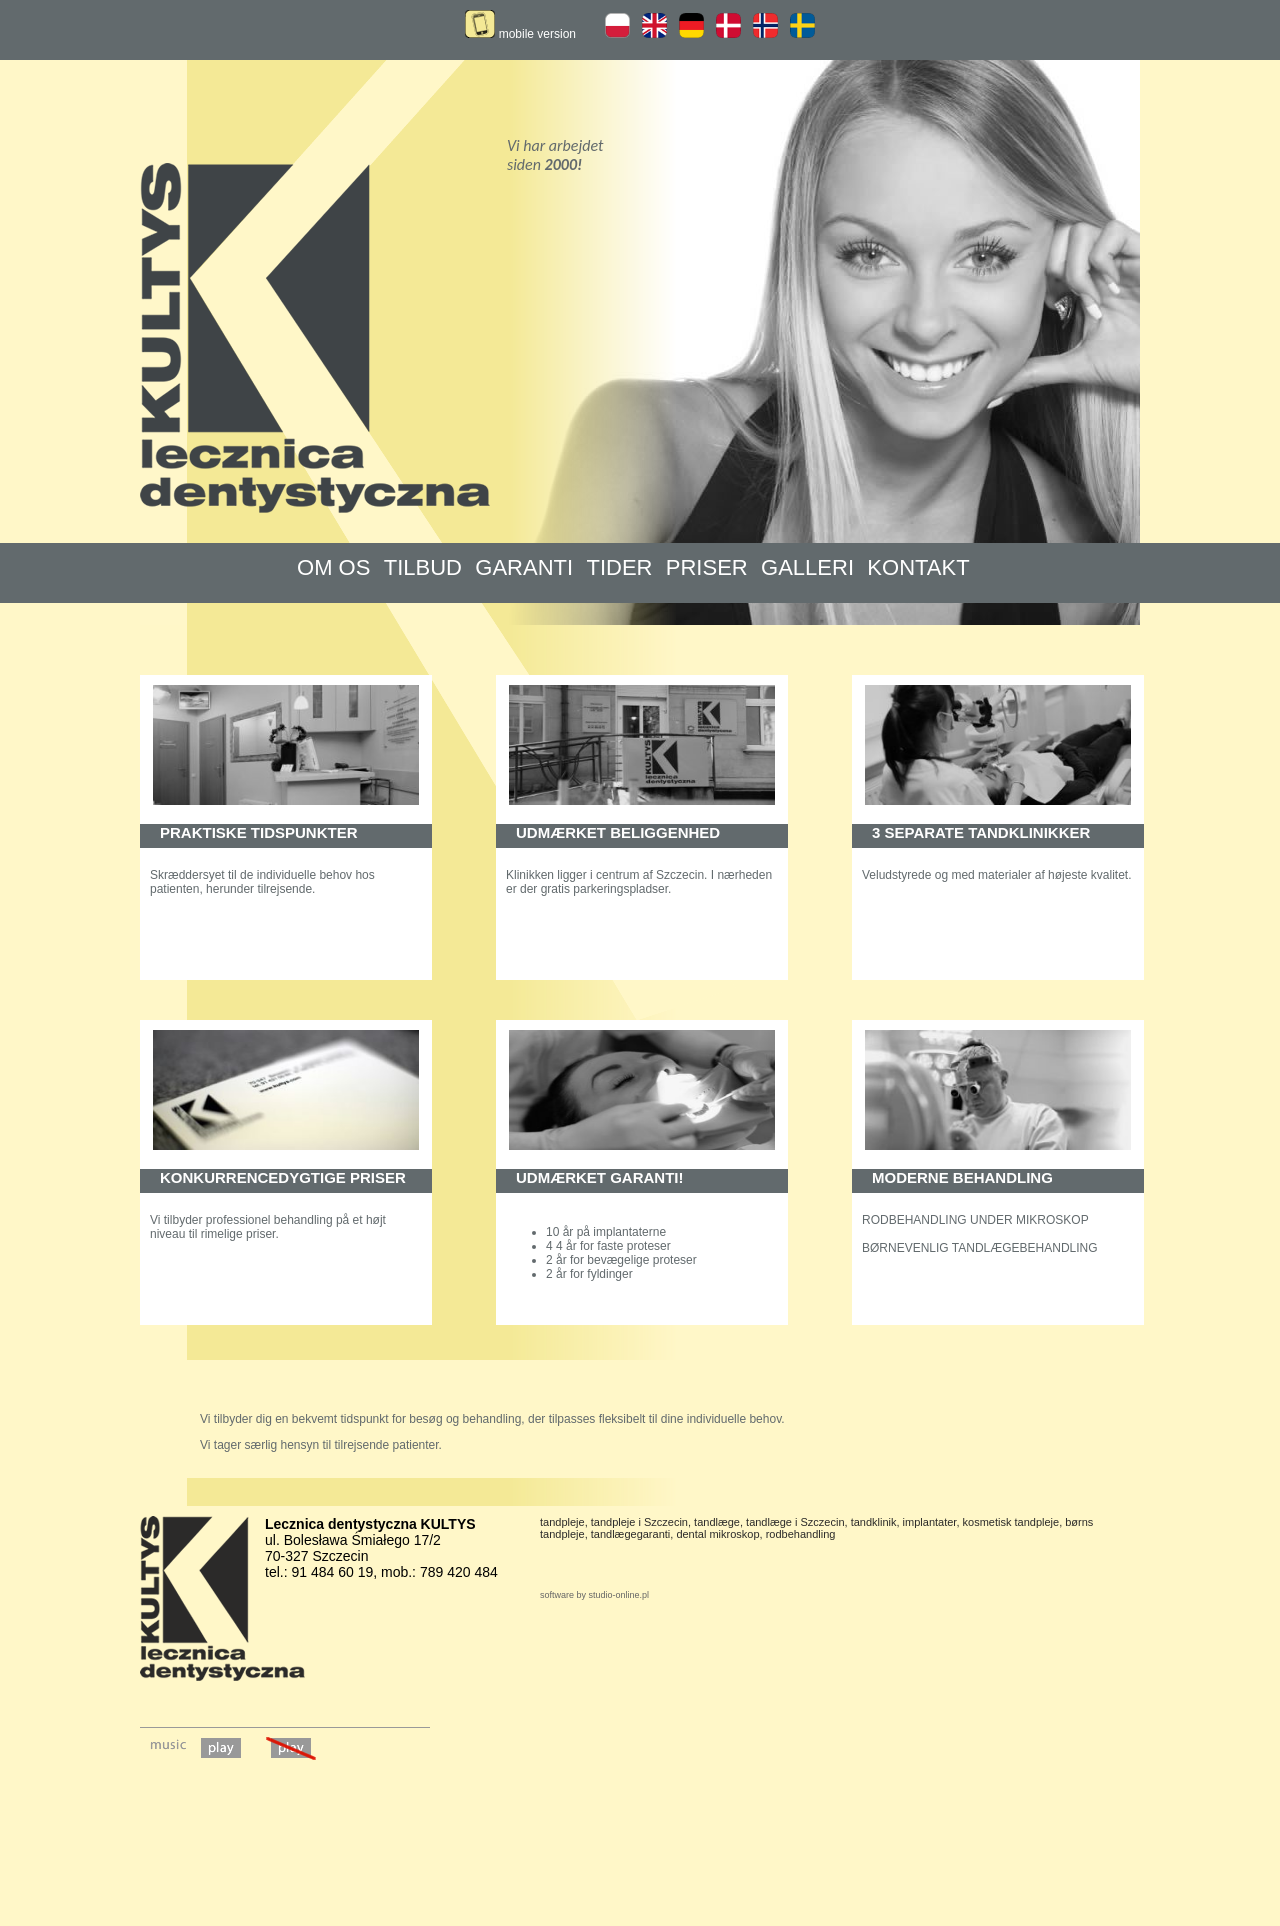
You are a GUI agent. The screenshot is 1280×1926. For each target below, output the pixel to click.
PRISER (707, 567)
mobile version (520, 34)
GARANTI (524, 567)
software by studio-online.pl (594, 1595)
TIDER (619, 567)
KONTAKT (918, 567)
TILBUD (423, 567)
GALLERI (807, 567)
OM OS (333, 567)
